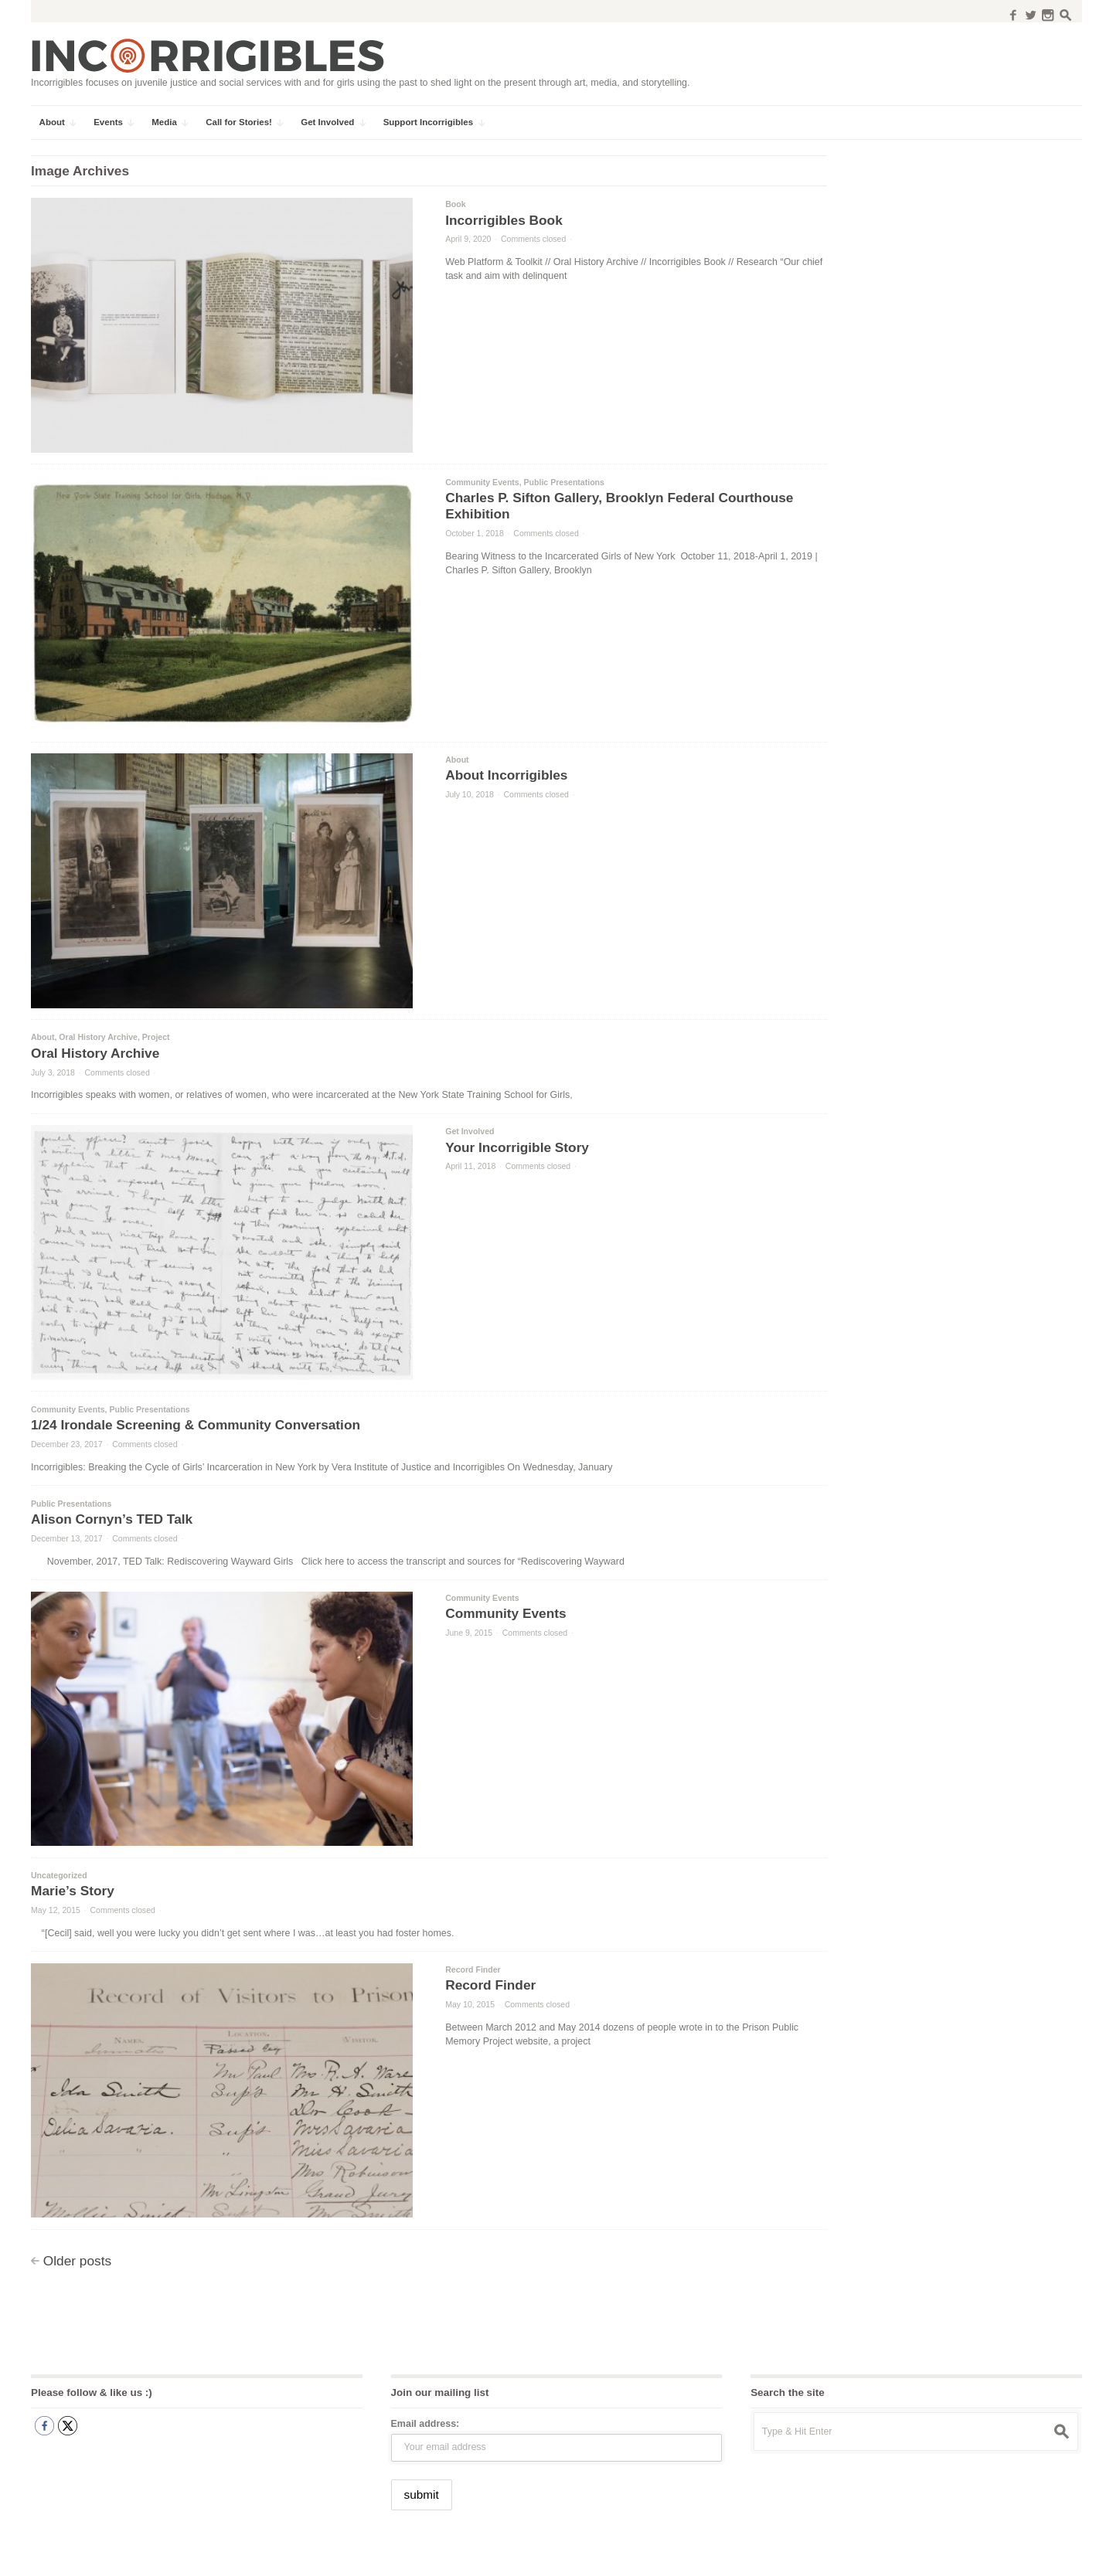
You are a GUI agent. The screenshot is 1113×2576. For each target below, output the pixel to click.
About (456, 759)
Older (77, 2260)
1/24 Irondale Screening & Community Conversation (195, 1424)
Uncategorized (59, 1875)
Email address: (425, 2423)
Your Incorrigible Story (517, 1147)
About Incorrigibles (506, 775)
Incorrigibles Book (504, 220)
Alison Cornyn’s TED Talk (111, 1519)
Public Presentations (564, 482)
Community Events (482, 482)
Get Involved (469, 1131)
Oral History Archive (98, 1037)
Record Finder (473, 1969)
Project (156, 1037)
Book (455, 204)
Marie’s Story (72, 1890)
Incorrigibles (68, 2553)
